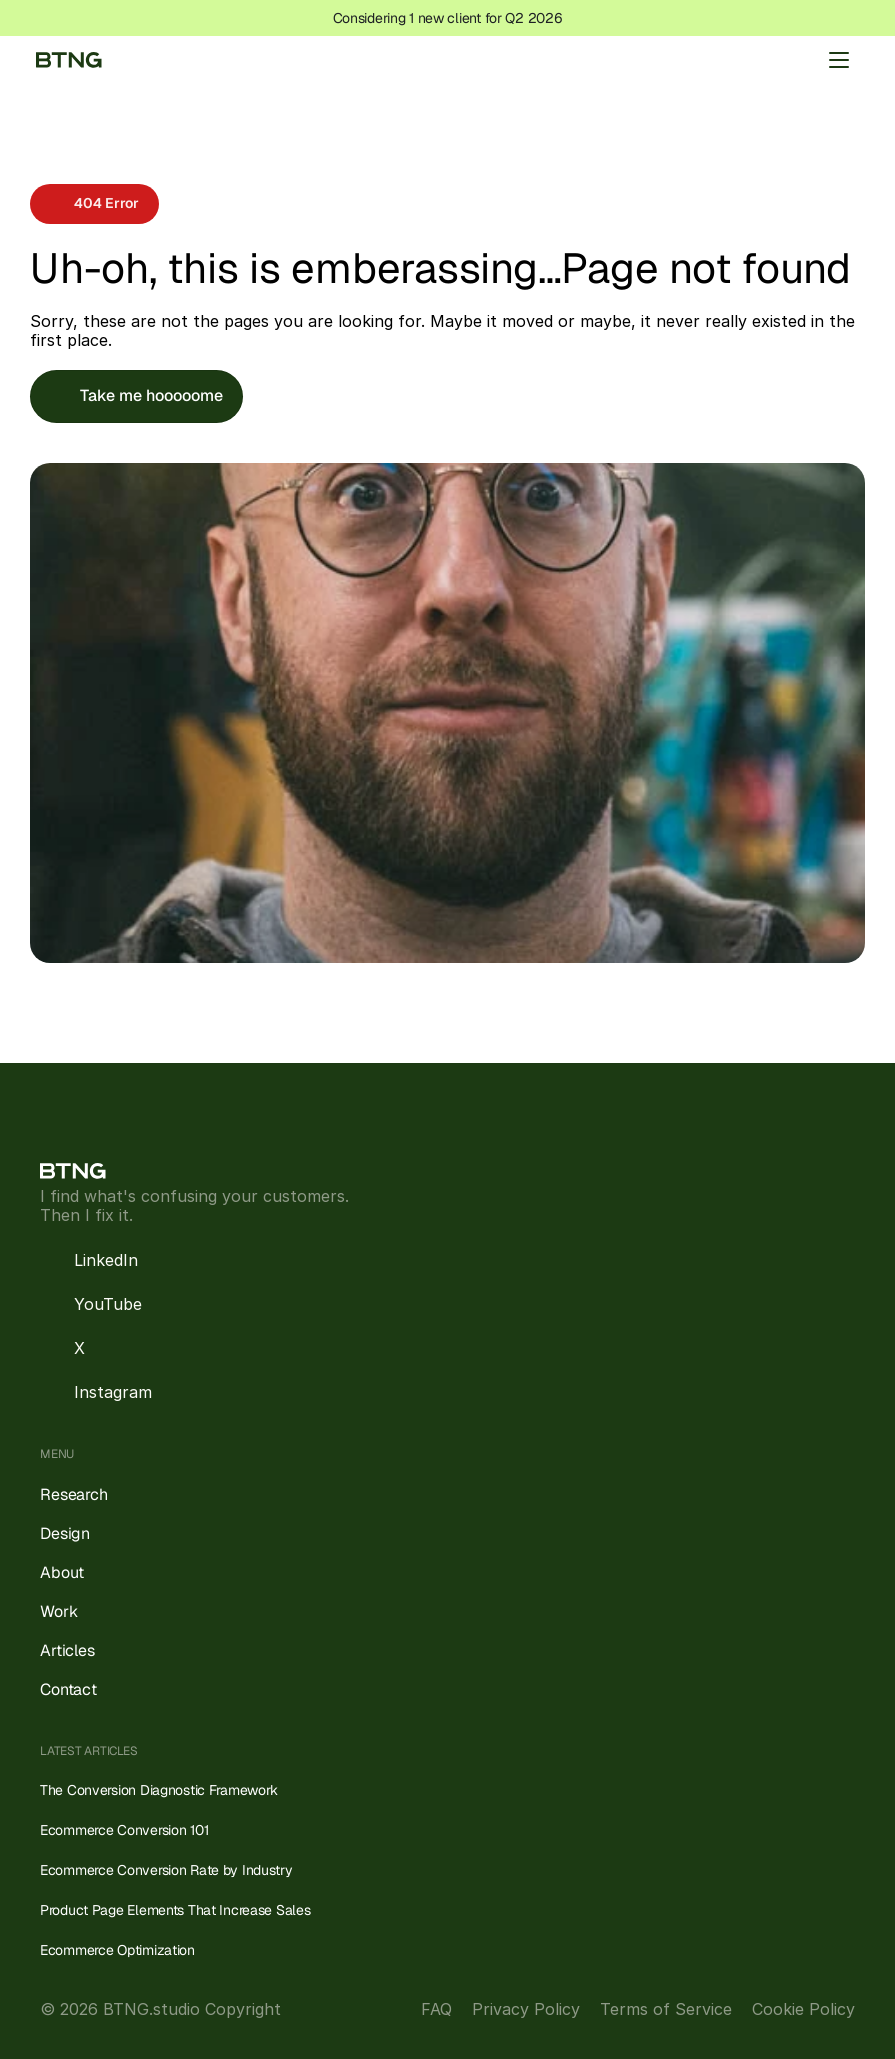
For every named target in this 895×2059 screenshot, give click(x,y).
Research (74, 1494)
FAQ (436, 2009)
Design (65, 1533)
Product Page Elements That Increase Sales (175, 1910)
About (62, 1572)
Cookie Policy (803, 2009)
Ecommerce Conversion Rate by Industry (166, 1870)
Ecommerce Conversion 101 (124, 1830)
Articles (67, 1650)
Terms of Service (666, 2009)
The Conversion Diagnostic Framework (159, 1790)
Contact (68, 1689)
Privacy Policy (526, 2009)
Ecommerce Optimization (117, 1950)
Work (58, 1611)
